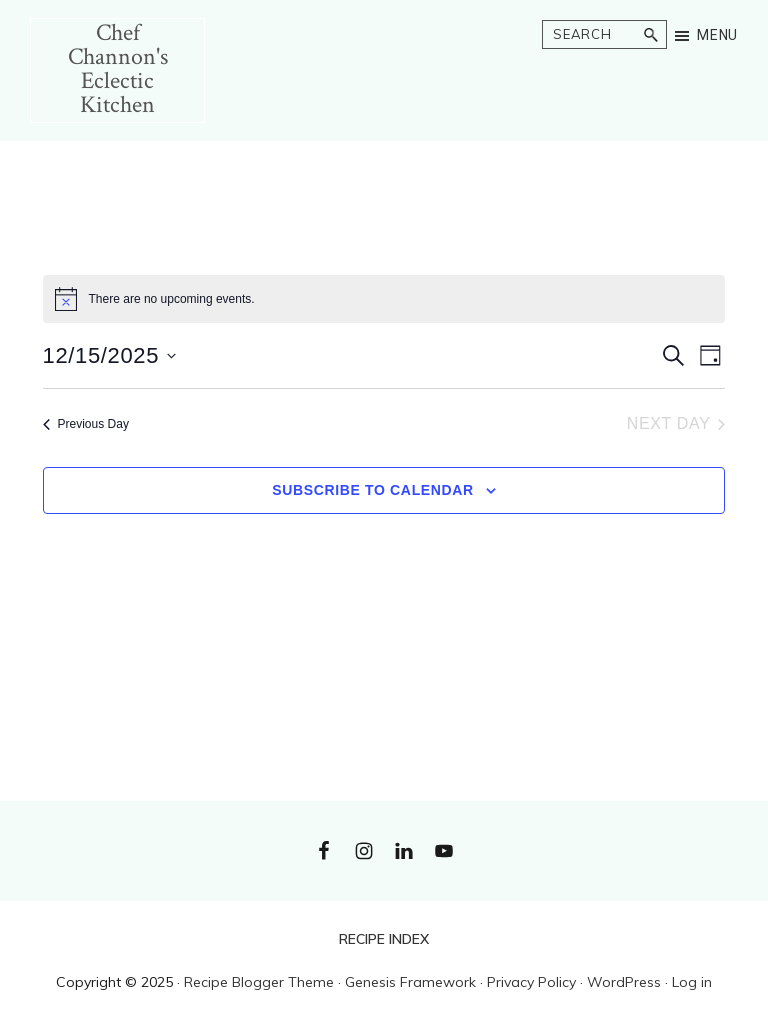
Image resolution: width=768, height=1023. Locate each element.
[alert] (384, 299)
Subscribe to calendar (373, 490)
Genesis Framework (410, 982)
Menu (717, 35)
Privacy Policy (531, 982)
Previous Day (86, 424)
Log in (692, 982)
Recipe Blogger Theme (259, 982)
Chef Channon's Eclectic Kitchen (118, 68)
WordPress (624, 982)
